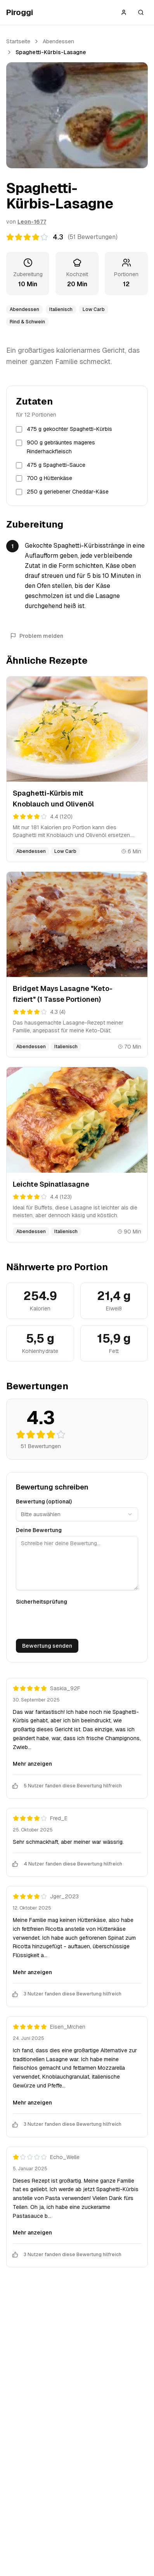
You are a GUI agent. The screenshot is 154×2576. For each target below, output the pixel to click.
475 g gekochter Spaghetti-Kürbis (69, 428)
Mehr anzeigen (32, 1763)
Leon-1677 (31, 221)
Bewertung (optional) (44, 1501)
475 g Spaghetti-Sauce (56, 464)
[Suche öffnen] (141, 12)
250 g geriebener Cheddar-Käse (68, 491)
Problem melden (36, 635)
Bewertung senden (47, 1645)
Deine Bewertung (39, 1530)
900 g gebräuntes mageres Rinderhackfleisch (61, 447)
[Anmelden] (124, 12)
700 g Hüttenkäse (49, 478)
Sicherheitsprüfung (41, 1601)
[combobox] (77, 1514)
